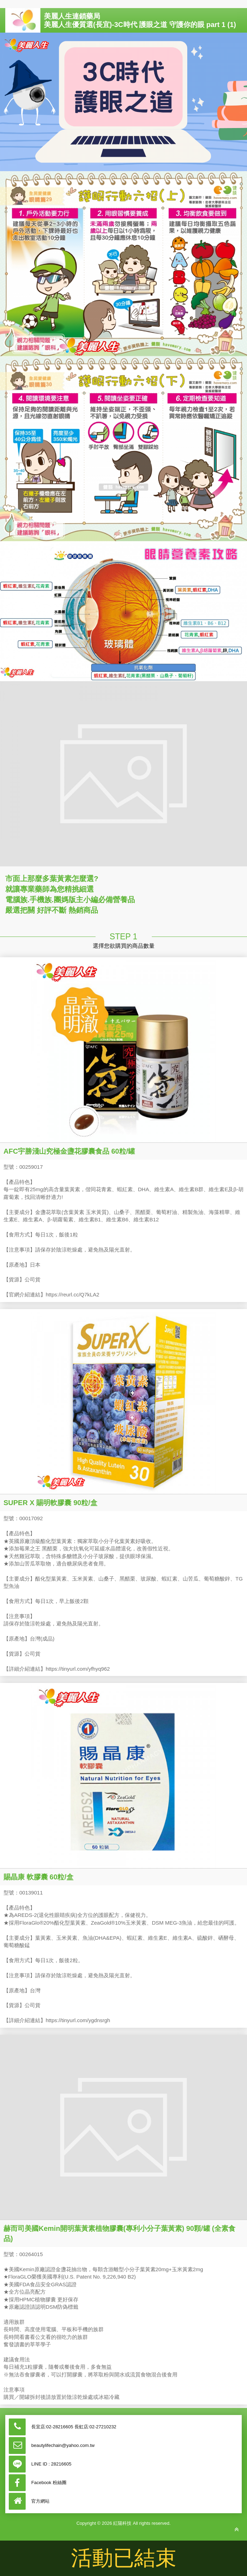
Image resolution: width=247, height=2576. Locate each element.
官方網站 (40, 2501)
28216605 (61, 2464)
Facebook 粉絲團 (48, 2482)
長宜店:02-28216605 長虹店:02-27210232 (73, 2426)
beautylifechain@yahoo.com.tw (63, 2445)
